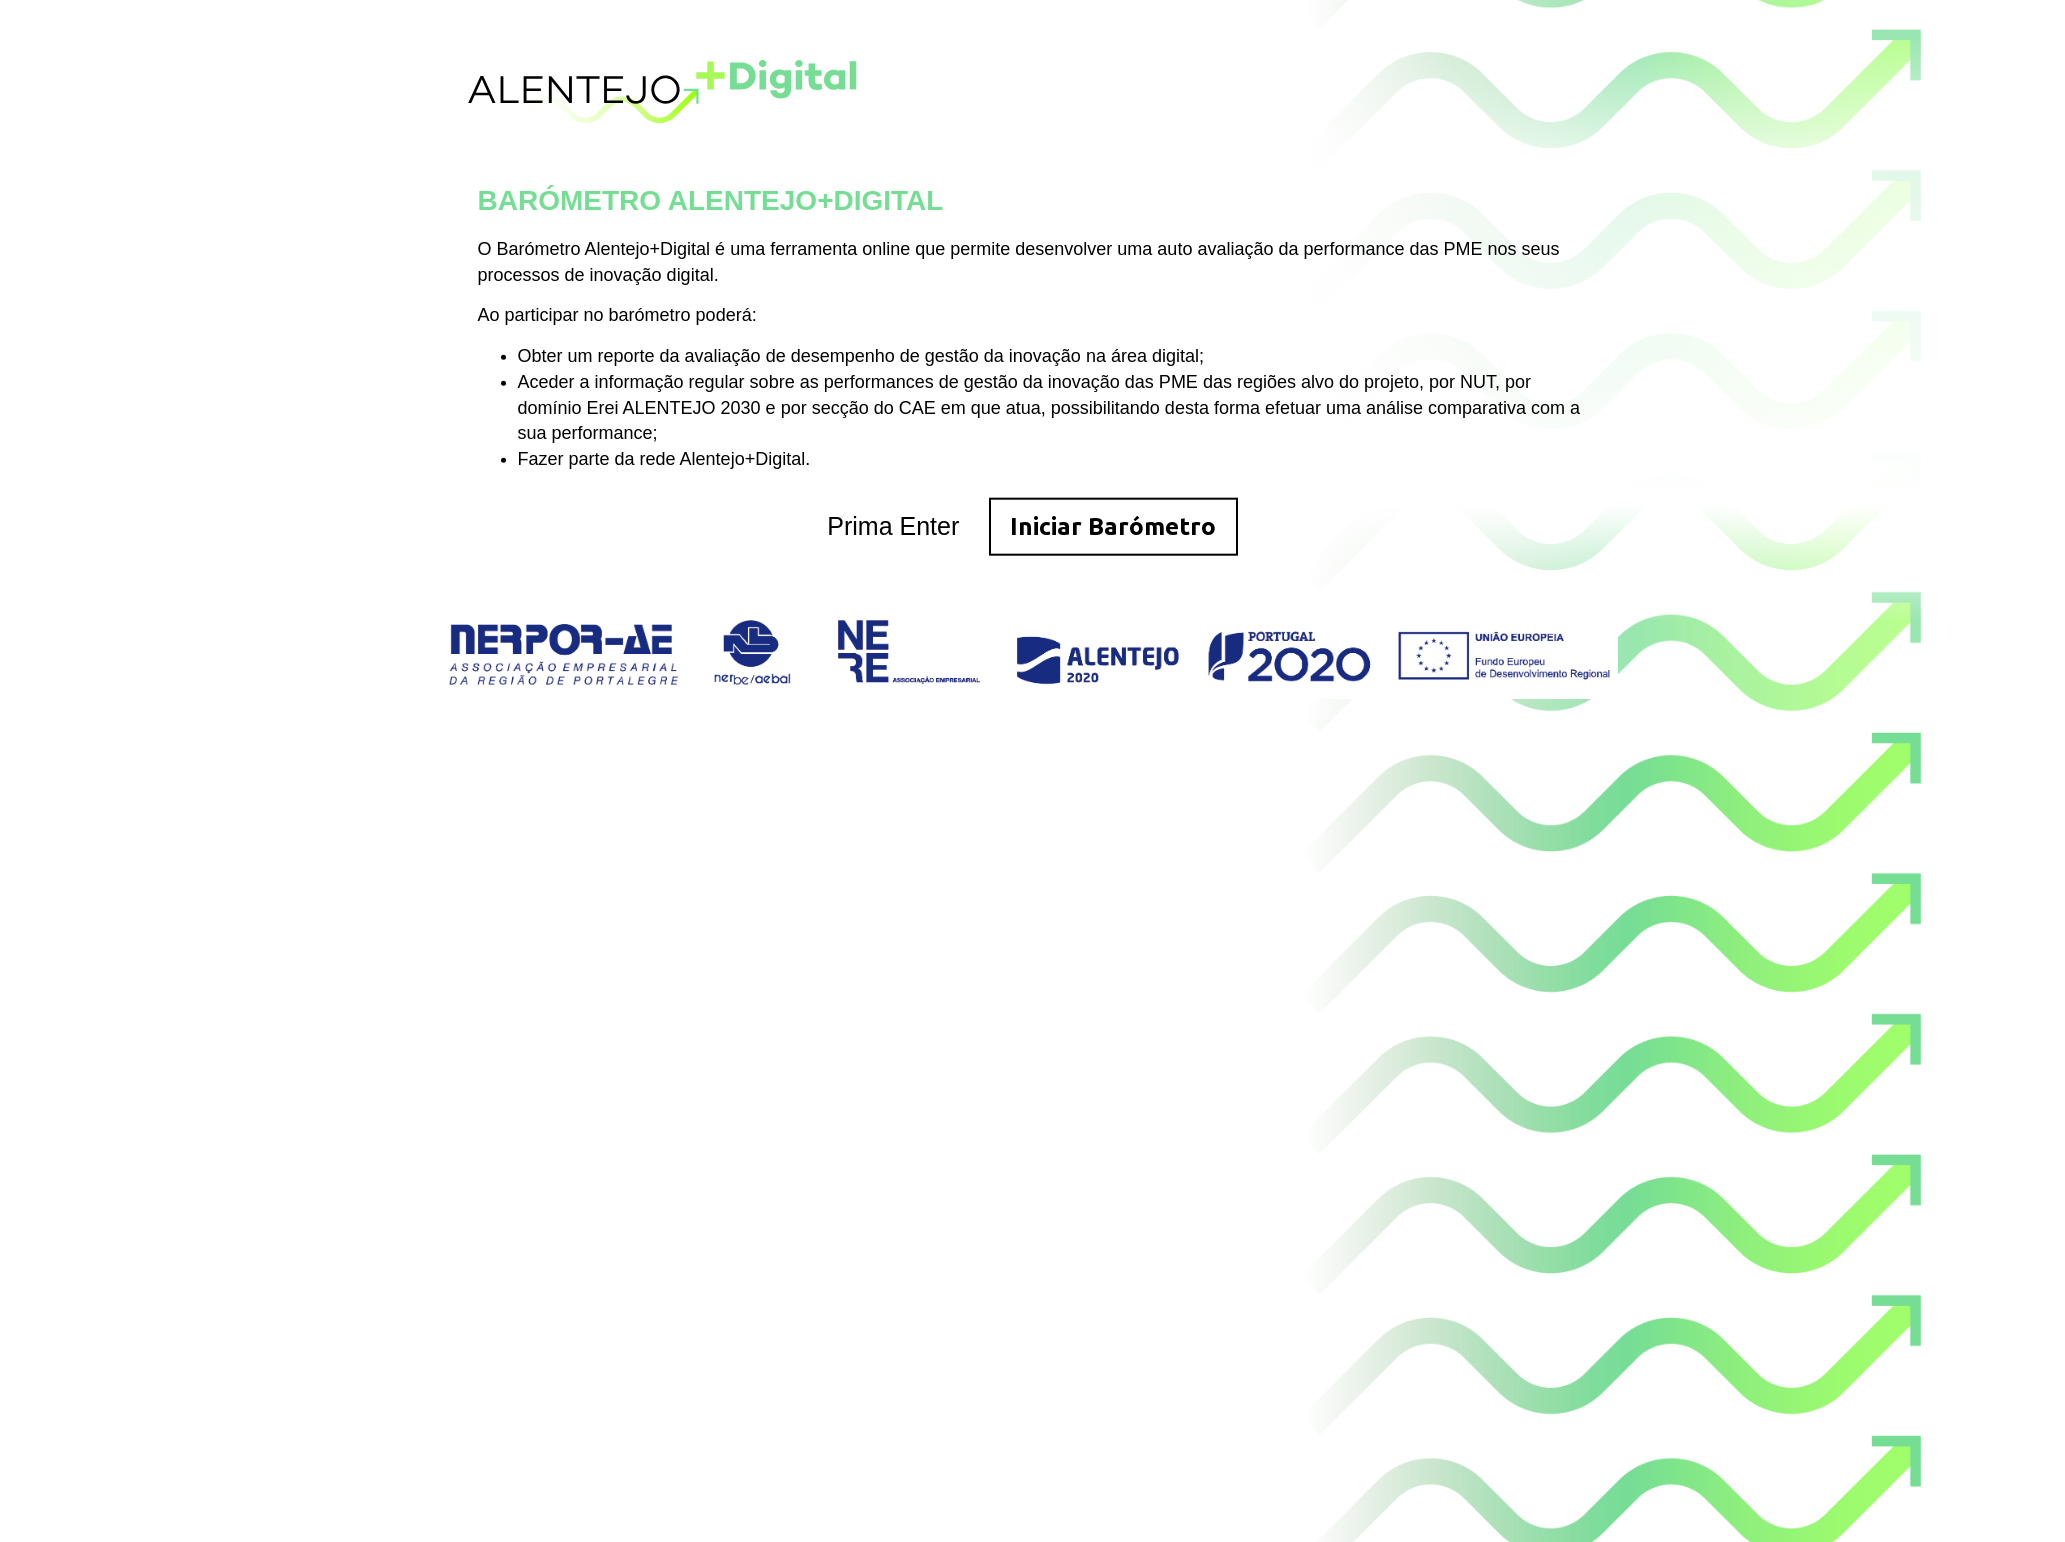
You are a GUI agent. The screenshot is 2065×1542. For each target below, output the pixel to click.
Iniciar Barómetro (1113, 525)
